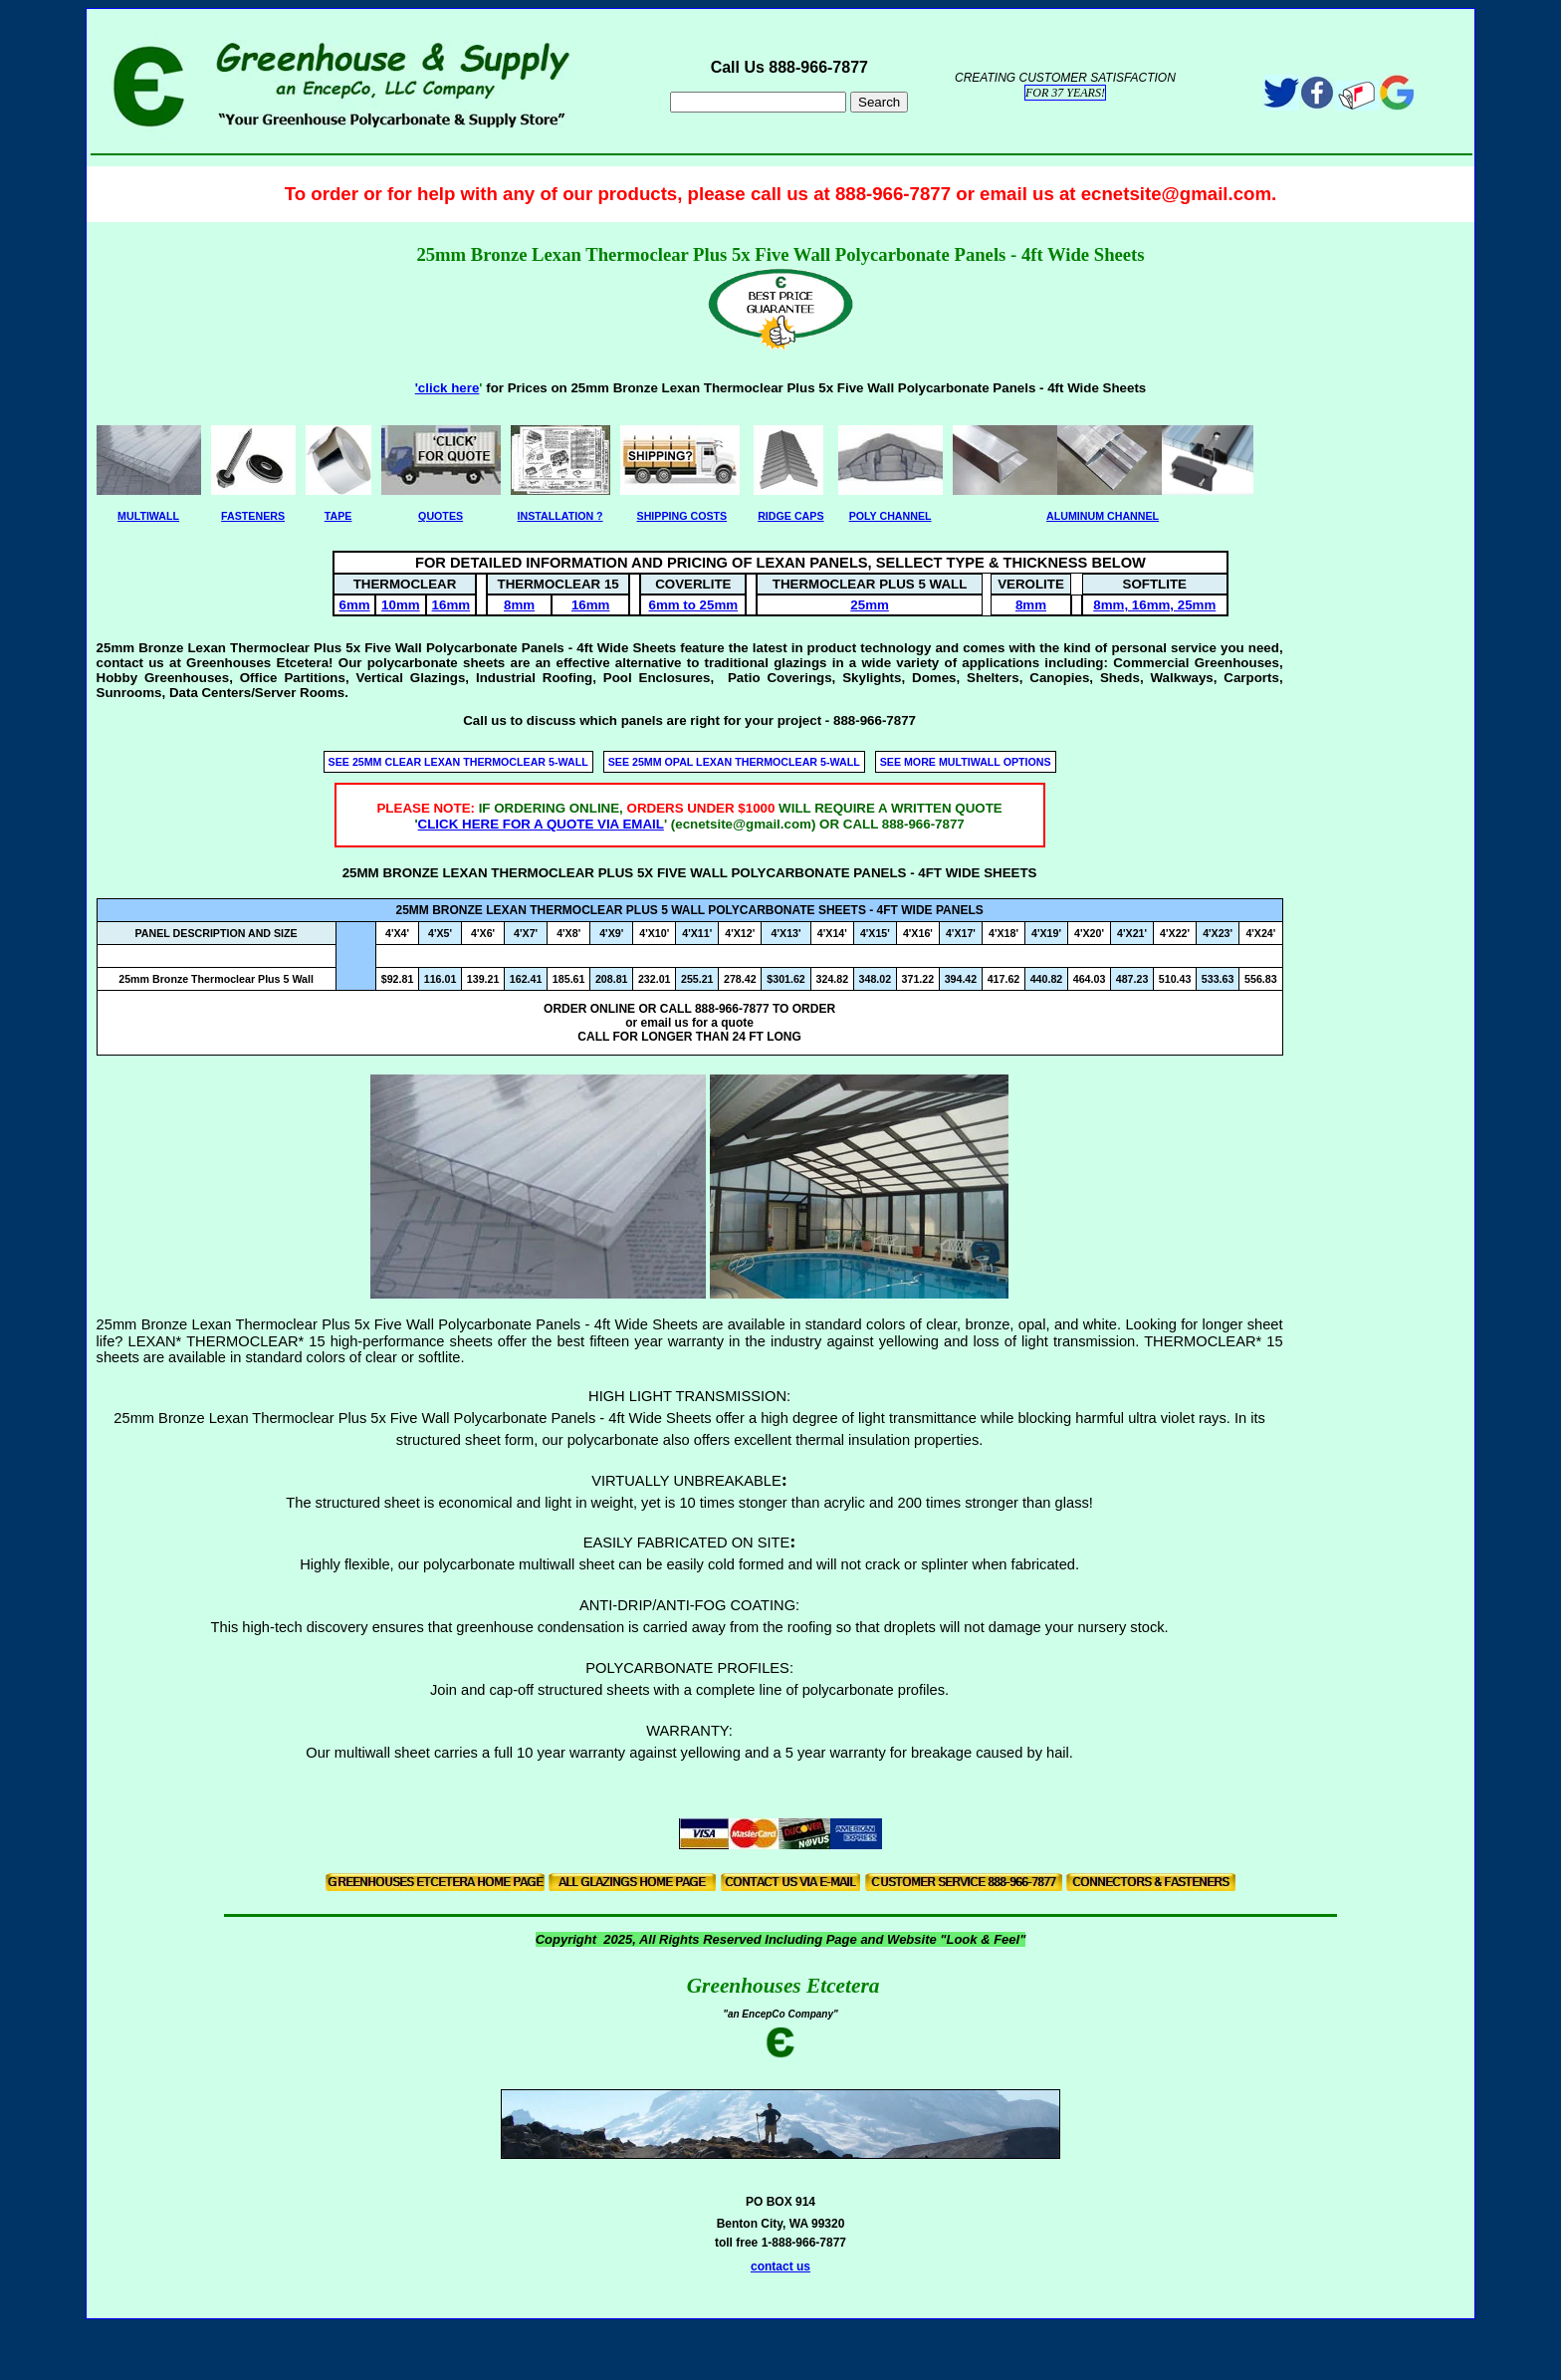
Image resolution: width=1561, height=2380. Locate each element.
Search (879, 102)
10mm (400, 604)
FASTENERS (253, 516)
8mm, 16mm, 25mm (1154, 604)
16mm (451, 604)
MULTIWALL (148, 516)
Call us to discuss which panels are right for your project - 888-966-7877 (689, 720)
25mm (869, 604)
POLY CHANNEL (890, 516)
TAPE (338, 516)
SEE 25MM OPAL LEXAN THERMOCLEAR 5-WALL (734, 762)
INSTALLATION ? (560, 516)
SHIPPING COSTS (682, 516)
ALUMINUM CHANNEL (1102, 516)
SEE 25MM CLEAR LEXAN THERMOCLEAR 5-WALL (458, 762)
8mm (519, 604)
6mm (353, 604)
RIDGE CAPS (790, 516)
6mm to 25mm (694, 604)
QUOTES (440, 516)
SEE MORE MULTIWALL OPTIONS (965, 762)
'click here (447, 387)
